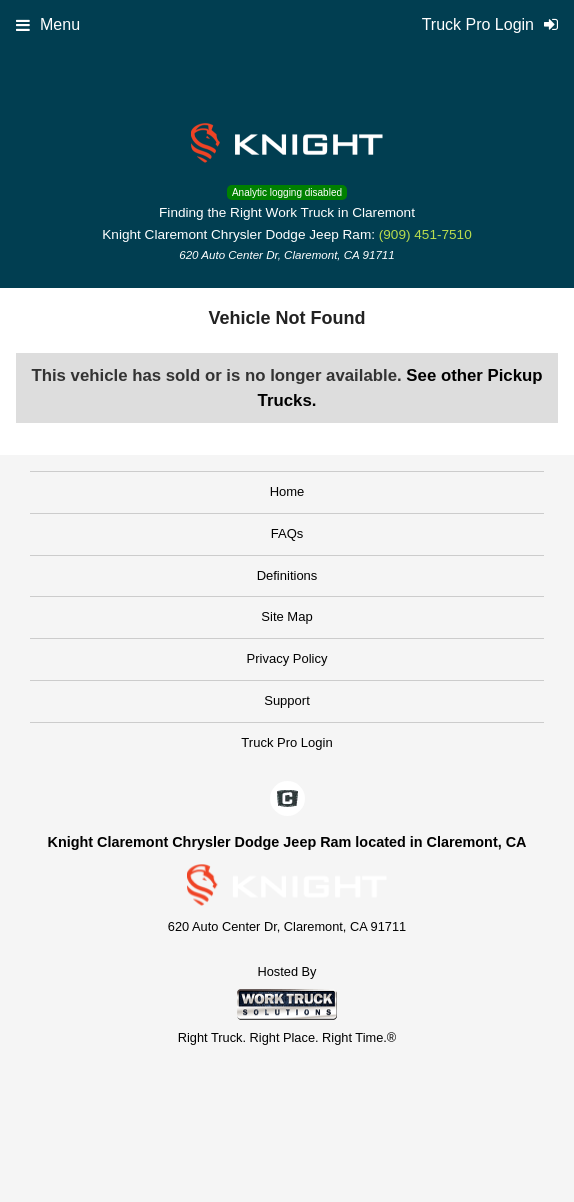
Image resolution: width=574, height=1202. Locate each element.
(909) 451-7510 (425, 234)
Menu (48, 24)
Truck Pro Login (286, 742)
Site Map (286, 616)
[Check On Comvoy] (287, 800)
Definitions (287, 575)
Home (287, 491)
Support (287, 700)
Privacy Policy (287, 658)
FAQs (287, 533)
